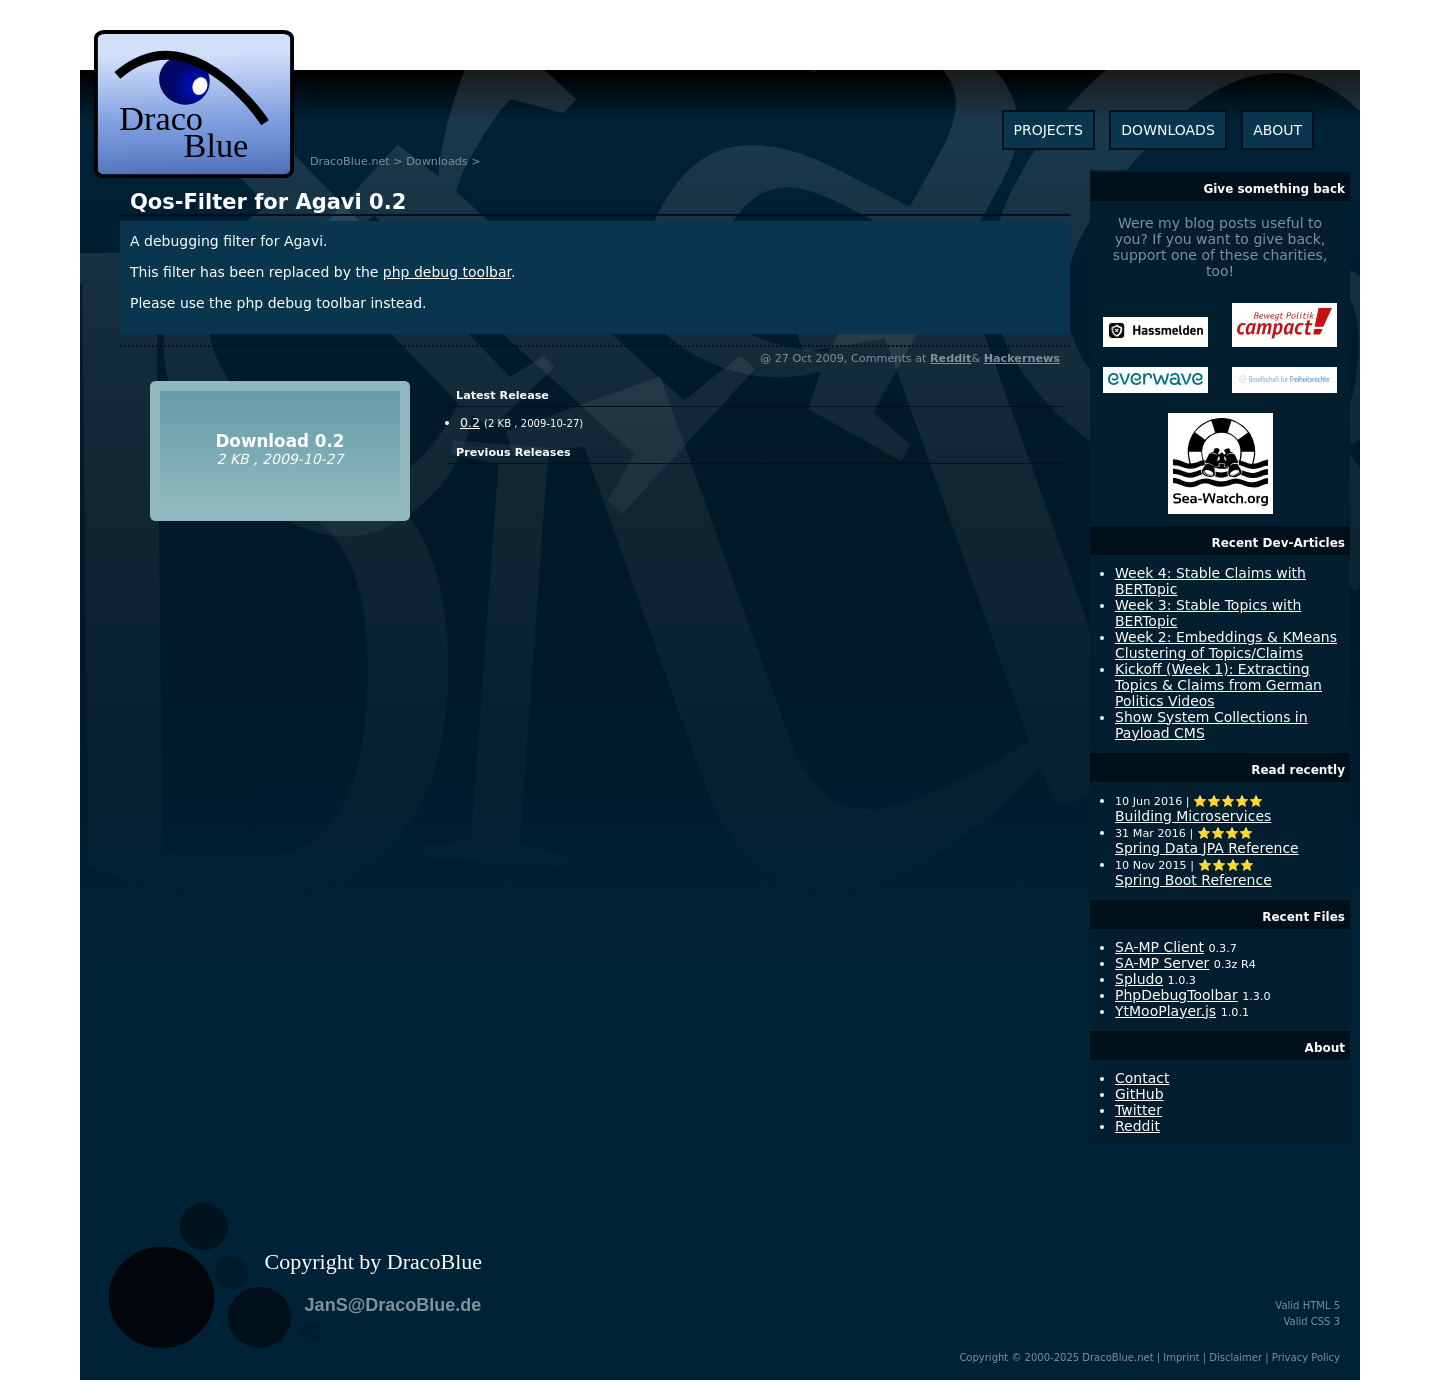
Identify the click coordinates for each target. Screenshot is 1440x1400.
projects (1048, 130)
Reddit (950, 358)
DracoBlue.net (350, 161)
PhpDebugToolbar (1176, 995)
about (1277, 130)
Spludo (1139, 979)
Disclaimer (1235, 1357)
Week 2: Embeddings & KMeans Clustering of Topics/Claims (1226, 645)
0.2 (268, 202)
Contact (1142, 1078)
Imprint (1181, 1357)
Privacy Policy (1306, 1357)
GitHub (1139, 1094)
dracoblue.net (194, 104)
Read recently (1298, 770)
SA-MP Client (1159, 947)
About (1325, 1048)
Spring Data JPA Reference (1207, 848)
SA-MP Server (1162, 963)
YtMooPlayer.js (1165, 1011)
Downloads (436, 161)
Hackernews (1022, 358)
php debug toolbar (447, 272)
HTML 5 (1321, 1305)
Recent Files (1303, 917)
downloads (1167, 130)
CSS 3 (1325, 1321)
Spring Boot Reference (1193, 880)
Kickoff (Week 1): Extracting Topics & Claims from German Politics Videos (1218, 685)
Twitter (1138, 1110)
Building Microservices (1193, 816)
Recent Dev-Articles (1278, 543)
